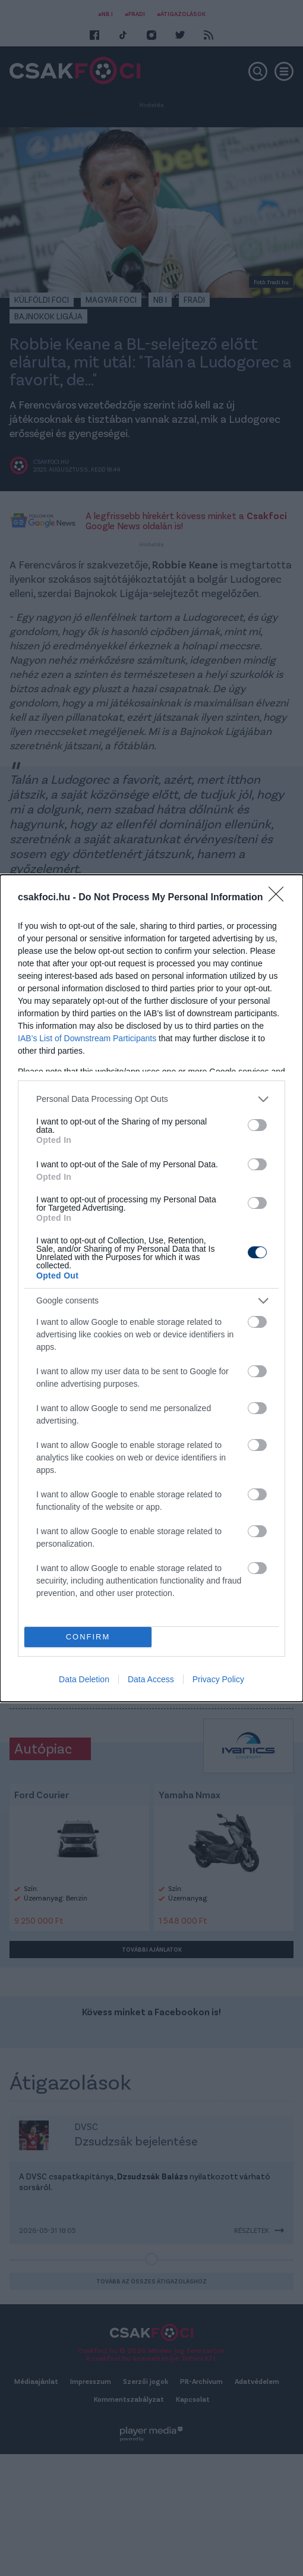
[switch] (257, 1125)
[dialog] (151, 1288)
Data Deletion (84, 1679)
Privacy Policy (218, 1679)
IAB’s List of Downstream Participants (87, 1038)
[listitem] (151, 1099)
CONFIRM (88, 1636)
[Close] (280, 898)
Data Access (151, 1679)
